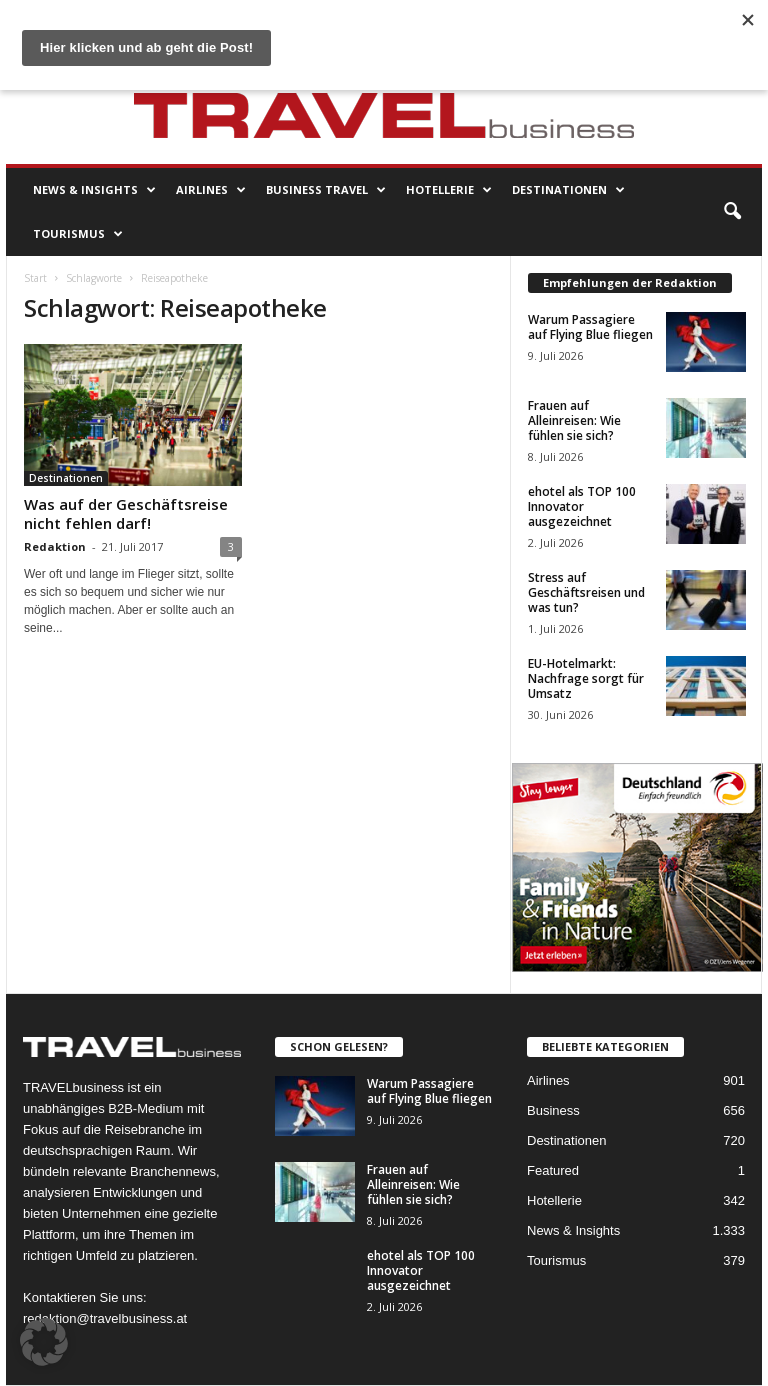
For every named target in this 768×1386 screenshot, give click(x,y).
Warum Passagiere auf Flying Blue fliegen (590, 327)
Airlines (211, 190)
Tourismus (78, 234)
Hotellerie (449, 190)
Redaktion (55, 546)
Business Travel (326, 190)
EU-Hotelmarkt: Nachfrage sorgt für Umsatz (586, 678)
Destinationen (568, 190)
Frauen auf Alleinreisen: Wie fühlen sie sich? (574, 420)
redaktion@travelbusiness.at (105, 1318)
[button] (732, 212)
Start (35, 278)
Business (553, 1110)
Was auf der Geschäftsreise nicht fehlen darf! (126, 513)
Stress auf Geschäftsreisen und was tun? (586, 592)
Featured (553, 1170)
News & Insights (94, 190)
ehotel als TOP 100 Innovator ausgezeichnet (582, 506)
